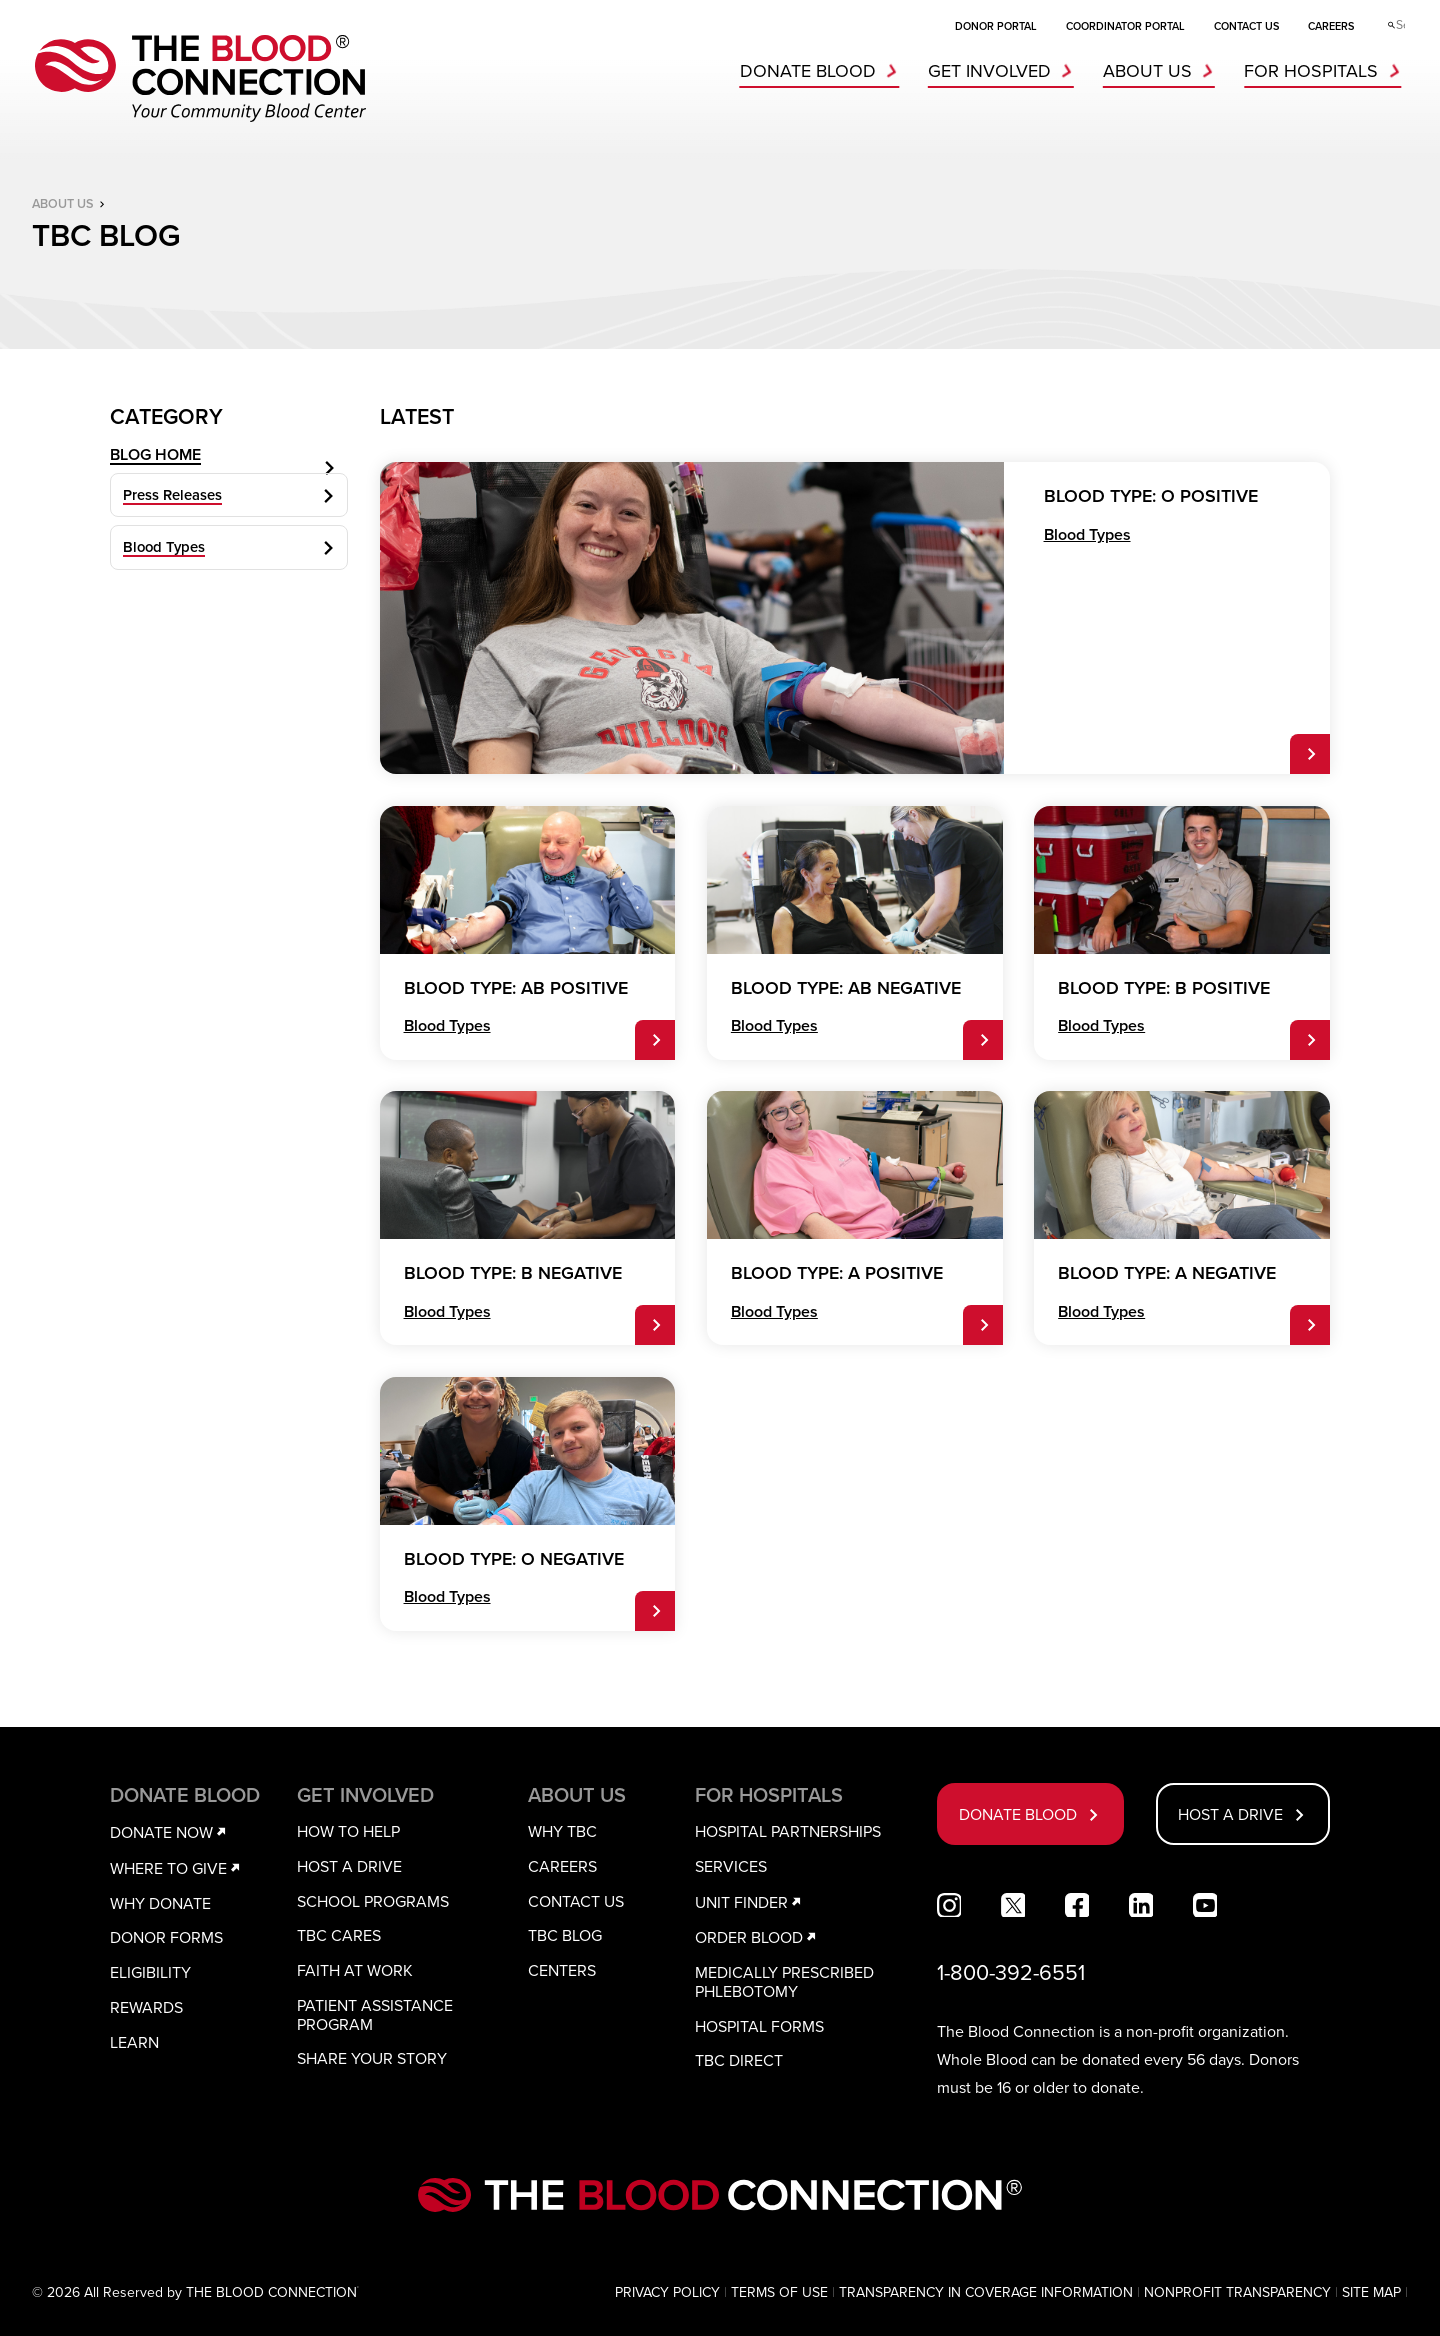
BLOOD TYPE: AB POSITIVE (516, 988)
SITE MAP (1371, 2292)
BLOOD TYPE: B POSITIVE (1164, 988)
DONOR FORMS (166, 1937)
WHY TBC (562, 1831)
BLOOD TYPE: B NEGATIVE (513, 1273)
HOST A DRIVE (349, 1866)
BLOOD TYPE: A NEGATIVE (1167, 1273)
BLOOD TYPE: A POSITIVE (837, 1273)
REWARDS (146, 2007)
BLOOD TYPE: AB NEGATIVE (846, 988)
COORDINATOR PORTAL (1125, 26)
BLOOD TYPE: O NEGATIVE (514, 1559)
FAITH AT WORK (355, 1970)
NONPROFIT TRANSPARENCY (1237, 2292)
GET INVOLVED (1005, 71)
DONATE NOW (171, 1832)
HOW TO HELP (348, 1831)
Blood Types (233, 574)
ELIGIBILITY (150, 1972)
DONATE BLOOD (823, 71)
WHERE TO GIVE (178, 1868)
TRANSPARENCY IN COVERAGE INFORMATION (986, 2292)
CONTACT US (1246, 26)
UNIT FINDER (751, 1902)
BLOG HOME (233, 469)
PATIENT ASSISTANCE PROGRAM (375, 2014)
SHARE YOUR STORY (372, 2058)
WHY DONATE (160, 1903)
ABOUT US (1163, 71)
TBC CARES (339, 1935)
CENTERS (562, 1970)
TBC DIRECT (739, 2060)
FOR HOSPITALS (1326, 71)
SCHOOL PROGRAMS (373, 1901)
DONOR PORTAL (996, 26)
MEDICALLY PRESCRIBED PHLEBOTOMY (784, 1981)
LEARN (134, 2042)
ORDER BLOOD (759, 1937)
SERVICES (731, 1866)
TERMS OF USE (779, 2292)
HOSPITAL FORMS (759, 2026)
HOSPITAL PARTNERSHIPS (788, 1831)
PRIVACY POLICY (667, 2292)
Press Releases (233, 522)
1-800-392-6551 (1011, 1972)
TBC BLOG (565, 1935)
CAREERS (1331, 26)
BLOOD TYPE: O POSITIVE (1151, 496)
